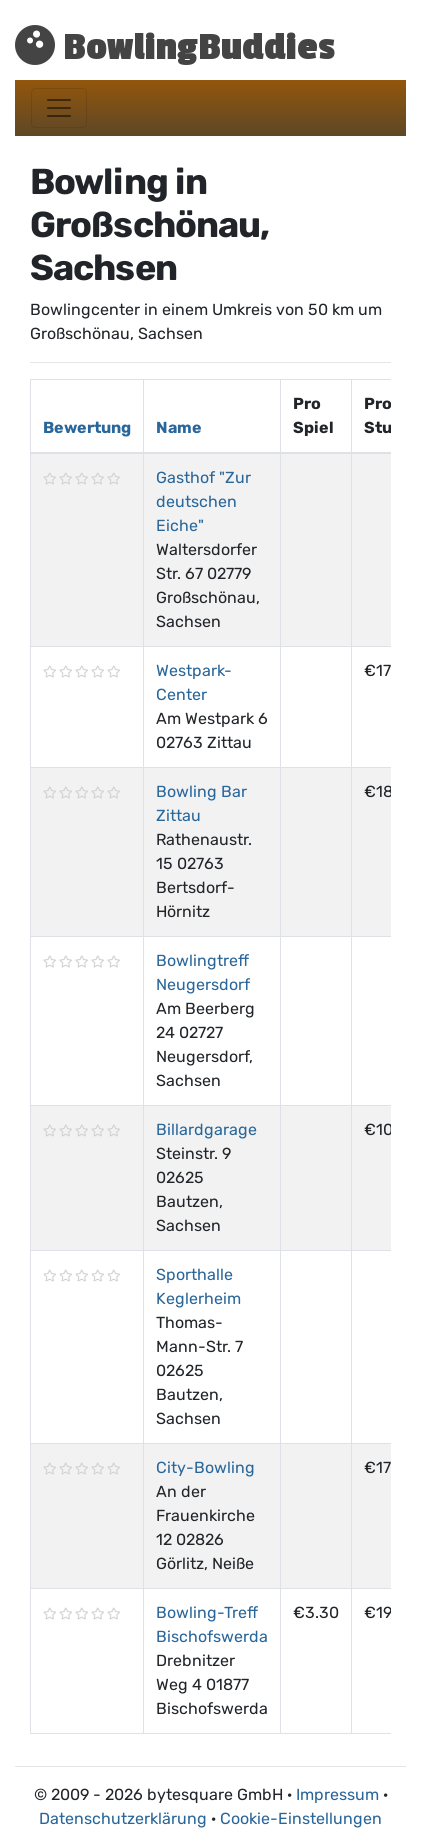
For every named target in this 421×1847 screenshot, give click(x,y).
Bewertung (87, 427)
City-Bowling (205, 1467)
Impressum (337, 1794)
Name (179, 427)
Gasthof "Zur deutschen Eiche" (203, 501)
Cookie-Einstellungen (301, 1818)
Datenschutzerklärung (123, 1818)
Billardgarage (206, 1129)
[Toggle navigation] (59, 108)
